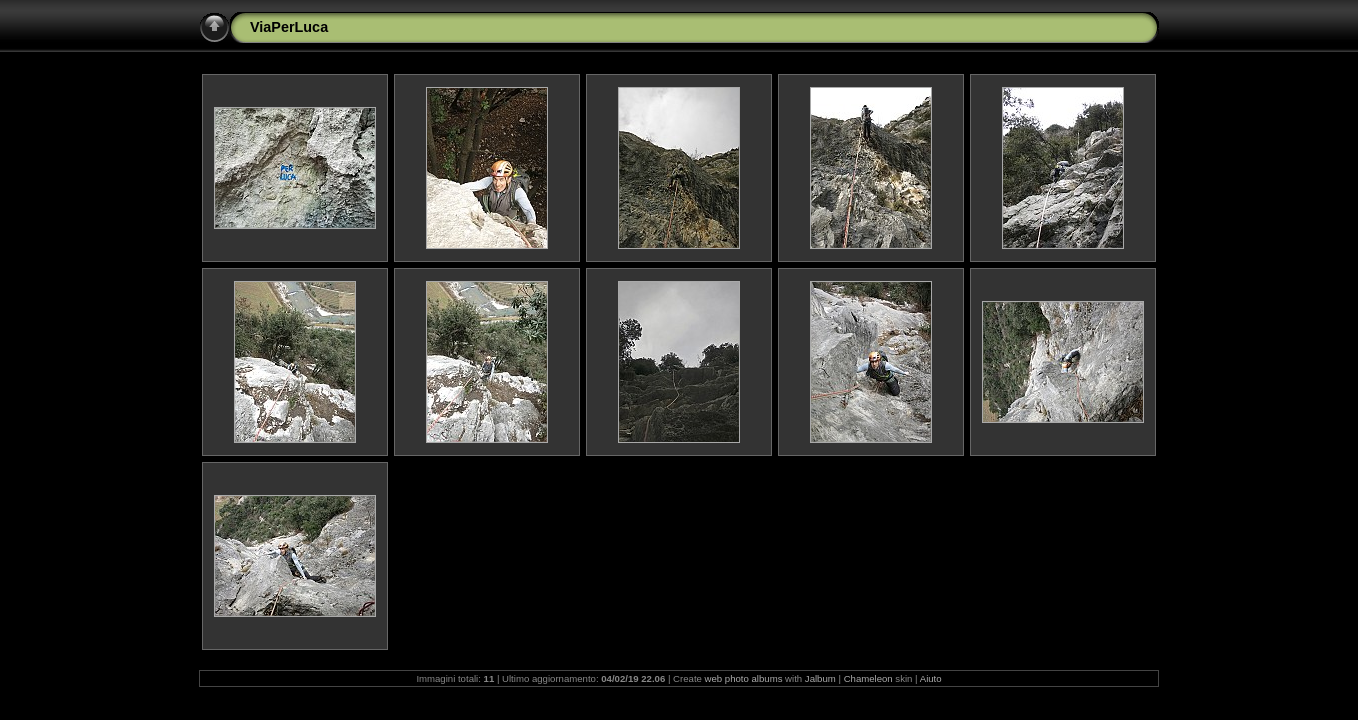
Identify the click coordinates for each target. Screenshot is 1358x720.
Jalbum (820, 678)
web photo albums (744, 678)
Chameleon (868, 678)
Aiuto (931, 678)
